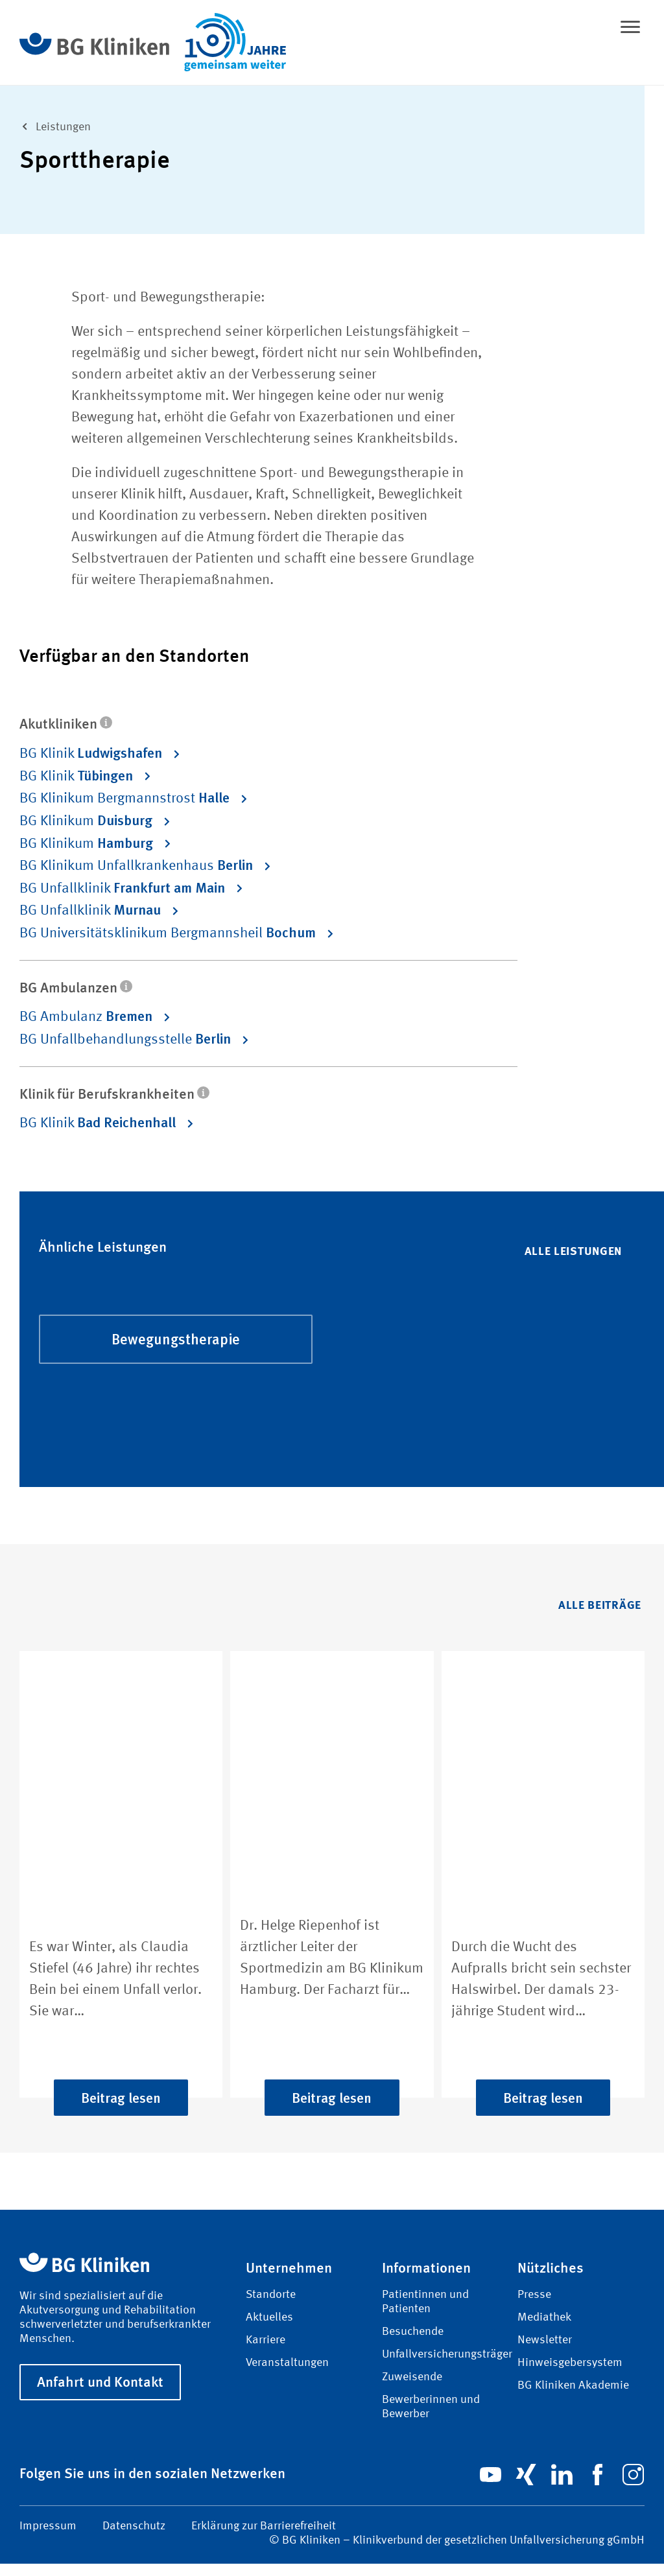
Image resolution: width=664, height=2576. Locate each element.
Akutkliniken (65, 724)
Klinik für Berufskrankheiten (114, 1104)
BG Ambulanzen (75, 996)
